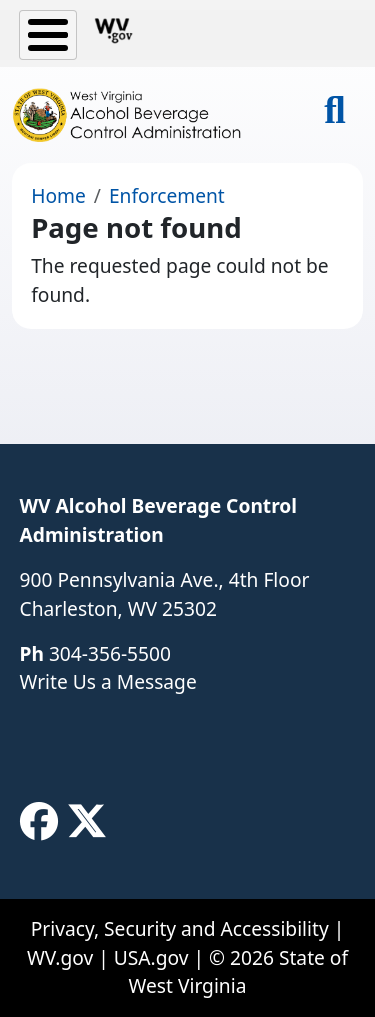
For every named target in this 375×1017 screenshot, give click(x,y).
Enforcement (167, 195)
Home (58, 195)
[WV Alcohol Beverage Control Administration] (135, 115)
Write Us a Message (108, 681)
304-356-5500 (110, 653)
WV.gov (60, 957)
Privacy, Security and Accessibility (180, 928)
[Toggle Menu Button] (48, 35)
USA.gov (151, 957)
